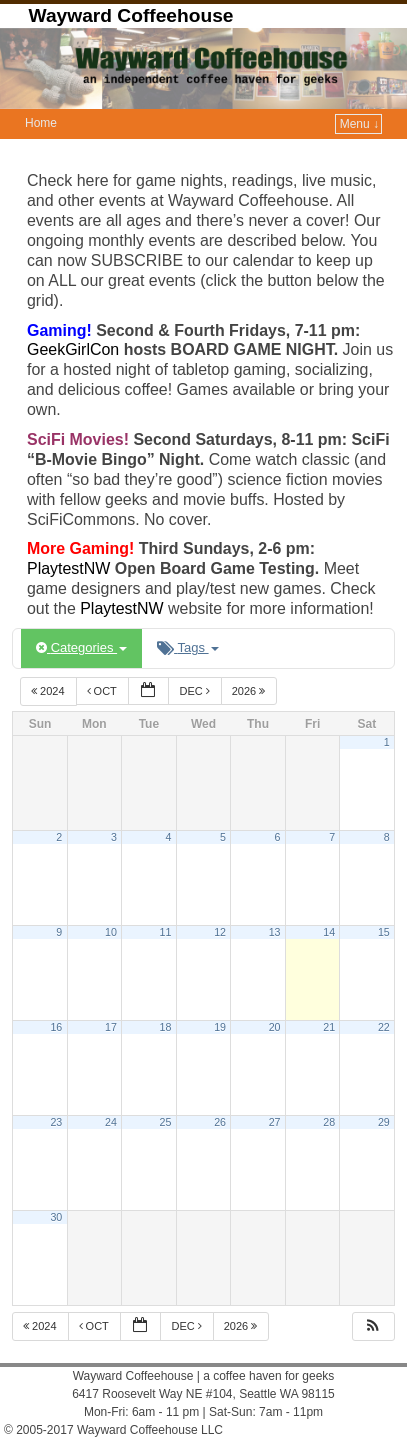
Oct (103, 691)
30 (56, 1217)
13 (275, 932)
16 (56, 1027)
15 (384, 932)
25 (166, 1122)
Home (41, 123)
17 (111, 1027)
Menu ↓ (359, 124)
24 (111, 1122)
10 (111, 932)
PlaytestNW (71, 568)
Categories (81, 647)
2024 (49, 691)
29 (384, 1122)
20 (275, 1027)
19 (220, 1027)
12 (220, 932)
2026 (250, 691)
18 (166, 1027)
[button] (373, 1326)
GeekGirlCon (75, 349)
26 (220, 1122)
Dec (195, 691)
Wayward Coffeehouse (130, 15)
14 (329, 932)
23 (56, 1122)
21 (329, 1027)
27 (275, 1122)
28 (329, 1122)
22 (384, 1027)
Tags (187, 647)
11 (166, 932)
